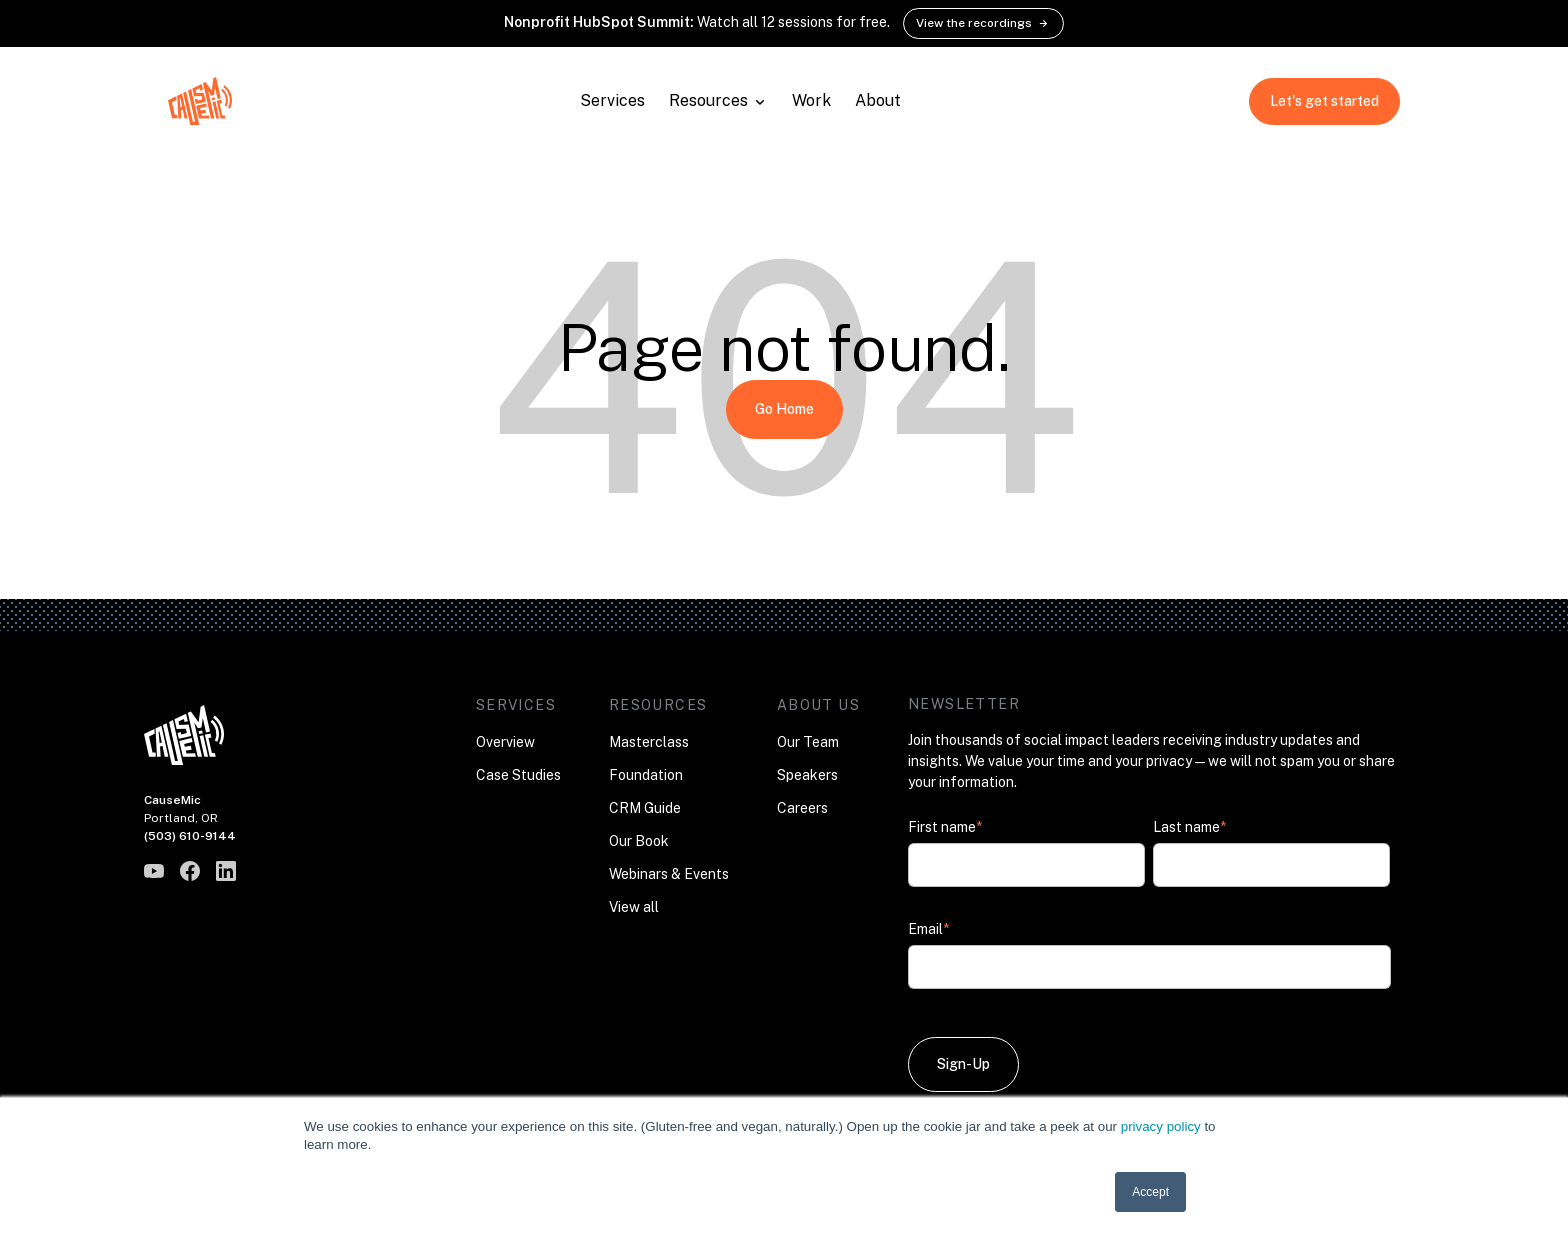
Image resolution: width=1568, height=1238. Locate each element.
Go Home (784, 409)
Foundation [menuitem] (646, 775)
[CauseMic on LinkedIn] (226, 871)
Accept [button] (1150, 1192)
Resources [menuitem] (658, 705)
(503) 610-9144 (190, 836)
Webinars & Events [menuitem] (669, 874)
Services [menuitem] (516, 705)
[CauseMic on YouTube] (154, 871)
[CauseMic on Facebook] (190, 871)
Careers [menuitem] (802, 808)
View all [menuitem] (634, 907)
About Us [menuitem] (818, 705)
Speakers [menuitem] (807, 775)
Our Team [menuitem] (808, 742)
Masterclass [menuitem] (649, 742)
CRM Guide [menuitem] (645, 808)
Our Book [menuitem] (639, 841)
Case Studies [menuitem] (518, 775)
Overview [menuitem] (505, 742)
